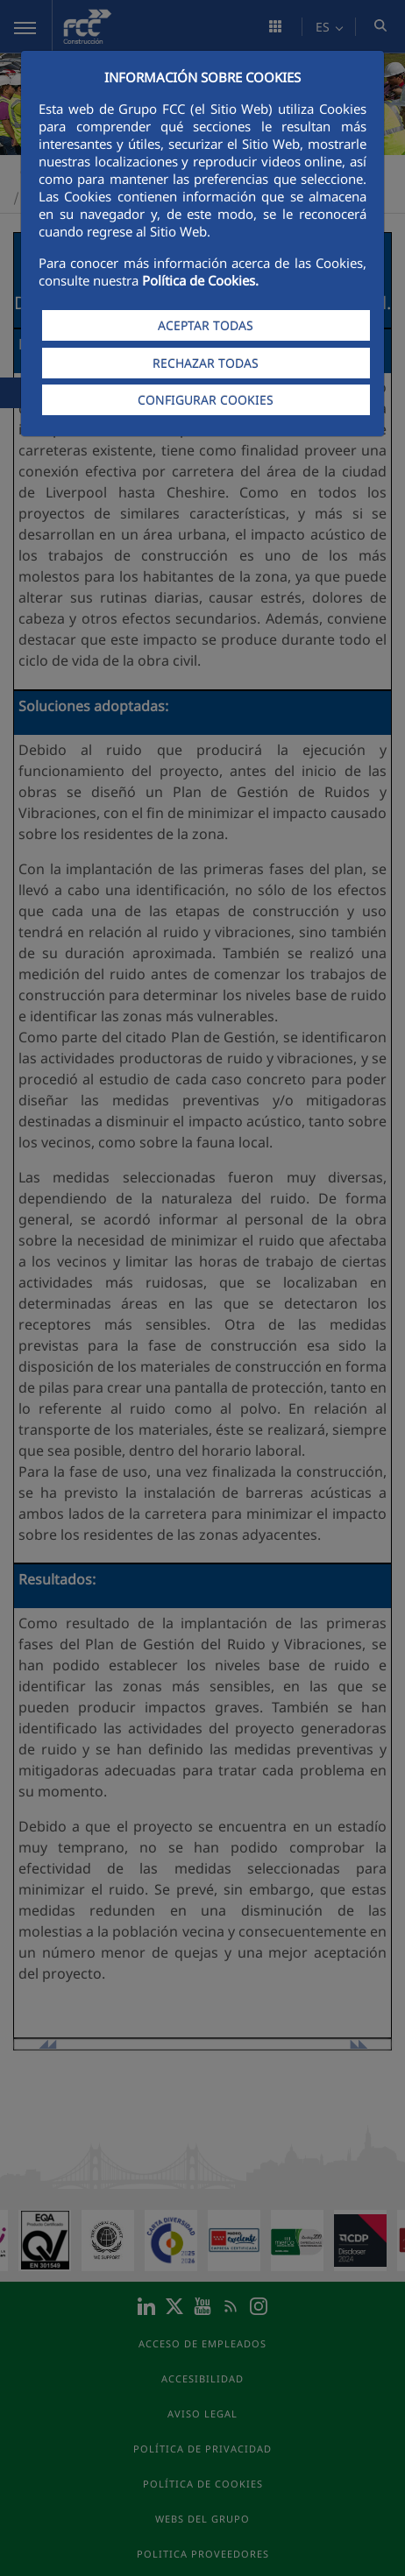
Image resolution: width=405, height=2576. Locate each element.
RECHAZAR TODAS (206, 363)
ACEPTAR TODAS (205, 325)
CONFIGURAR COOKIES (206, 400)
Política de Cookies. (200, 280)
